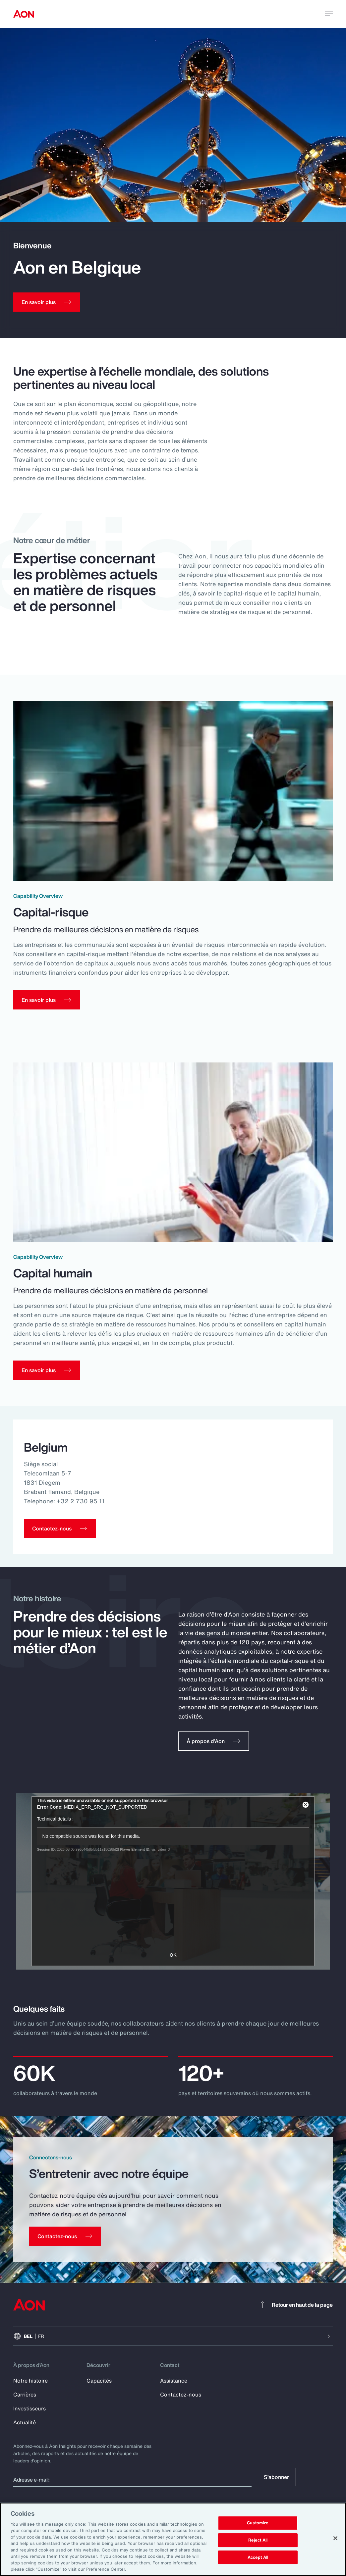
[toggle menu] (329, 14)
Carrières (24, 2395)
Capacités (99, 2381)
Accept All (258, 2557)
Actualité (24, 2423)
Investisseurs (29, 2409)
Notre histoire (30, 2381)
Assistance (173, 2381)
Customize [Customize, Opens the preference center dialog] (257, 2523)
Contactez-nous (180, 2395)
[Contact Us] (65, 2236)
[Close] (335, 2538)
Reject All (257, 2540)
